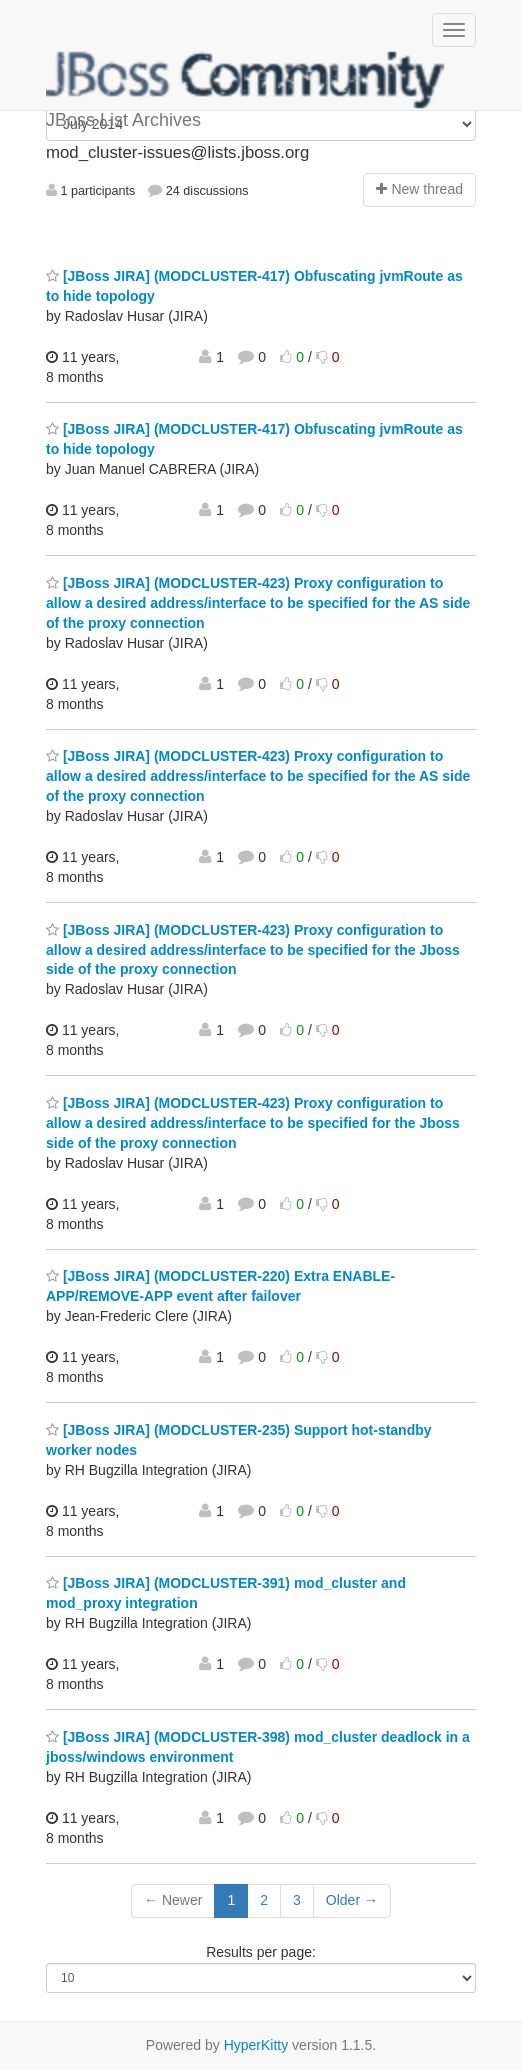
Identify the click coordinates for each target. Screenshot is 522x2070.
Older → (352, 1900)
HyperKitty (256, 2045)
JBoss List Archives (246, 80)
